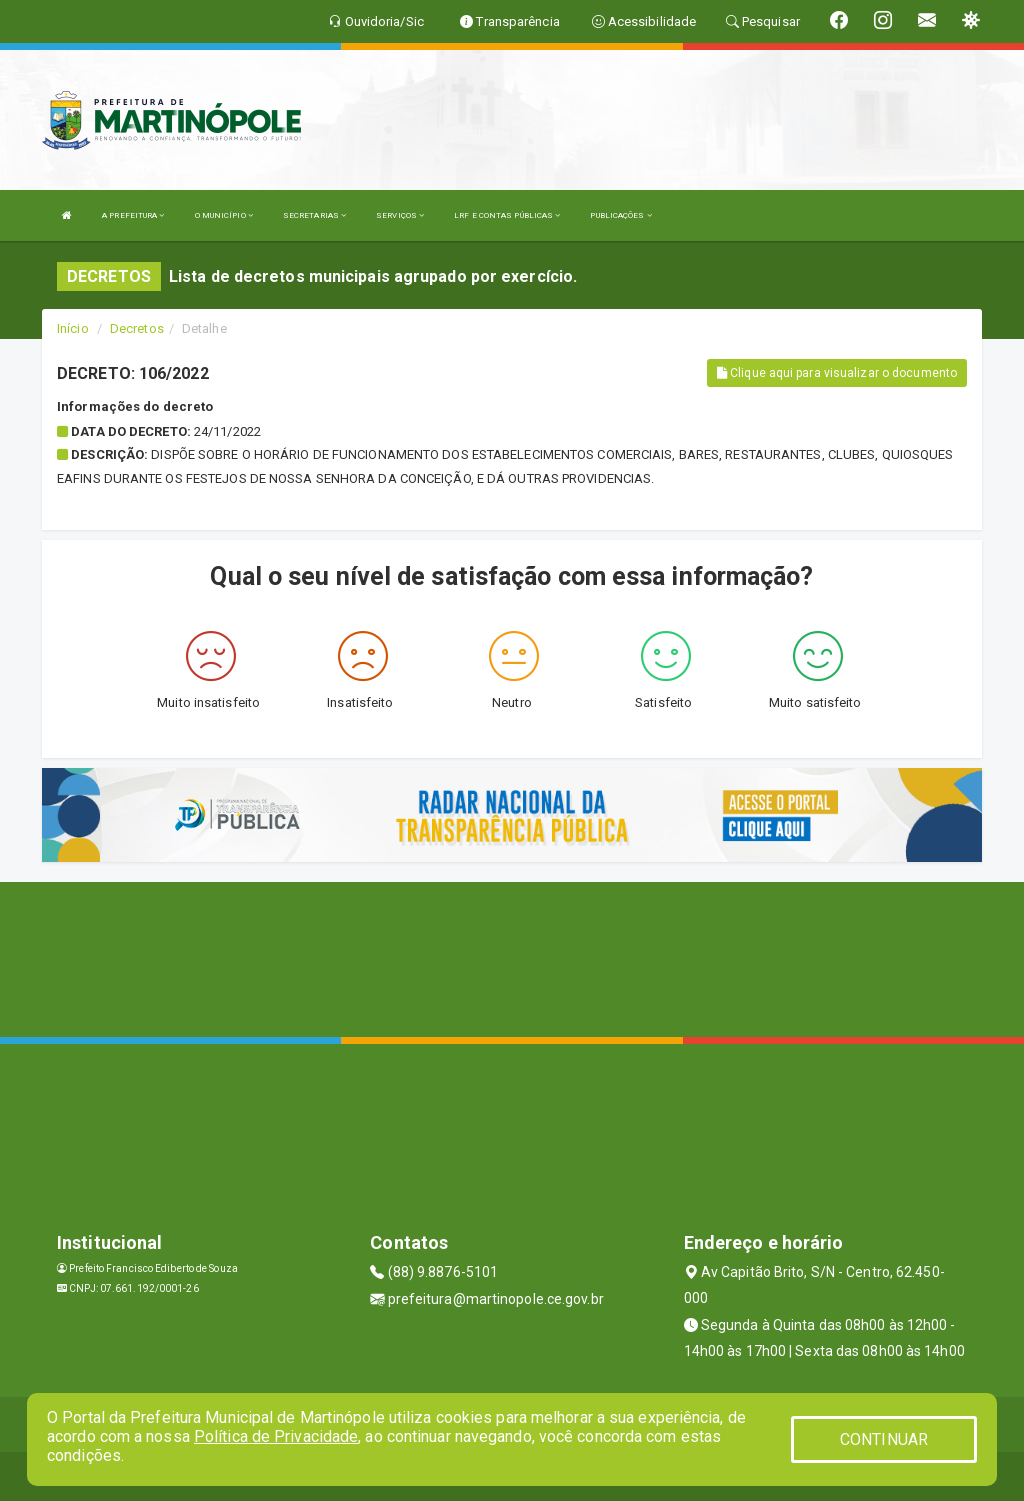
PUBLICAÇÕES (620, 215)
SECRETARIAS (314, 215)
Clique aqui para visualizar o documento (837, 373)
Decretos (137, 328)
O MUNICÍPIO (224, 215)
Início (73, 328)
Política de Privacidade (276, 1436)
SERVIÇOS (400, 215)
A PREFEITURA (133, 215)
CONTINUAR (884, 1439)
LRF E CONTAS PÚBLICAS (507, 215)
